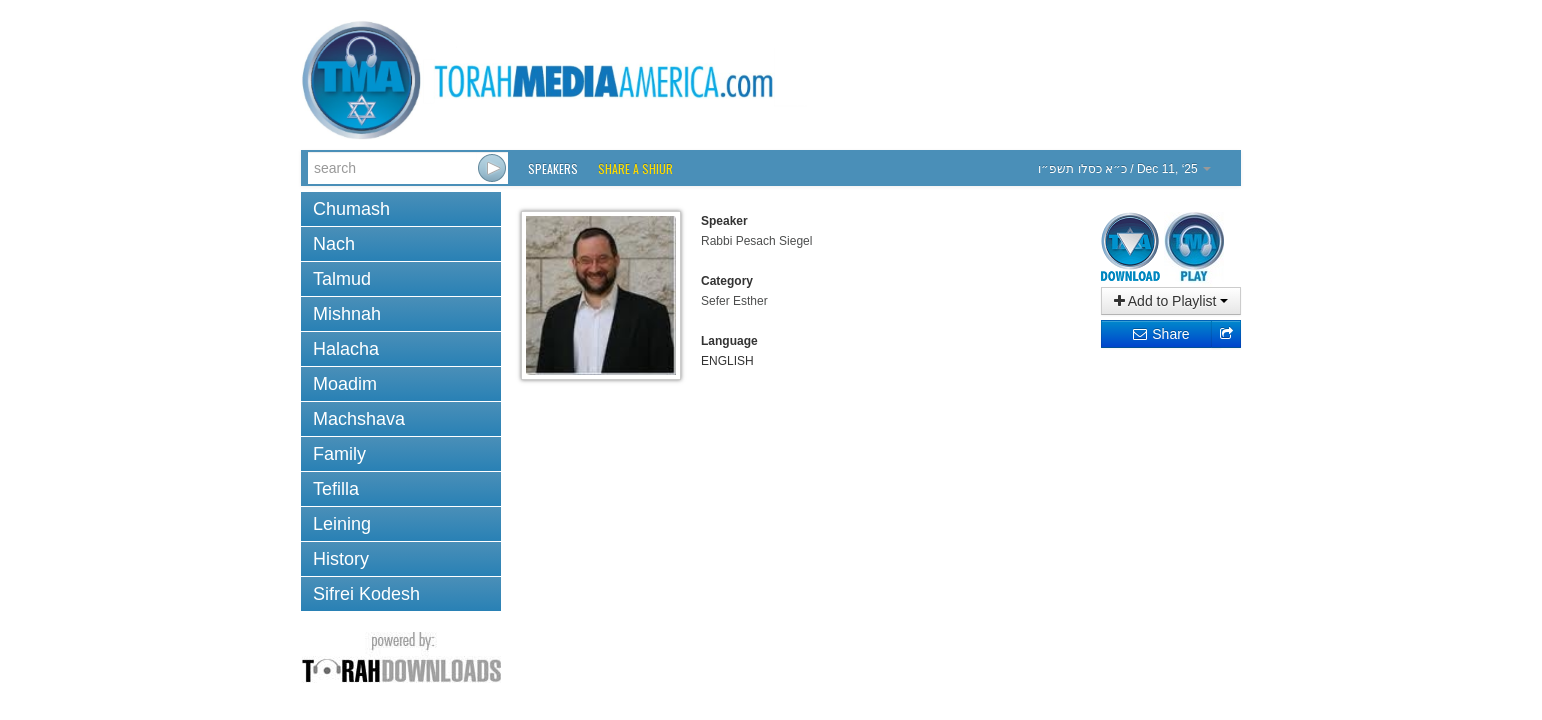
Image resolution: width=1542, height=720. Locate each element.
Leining (342, 524)
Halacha (346, 349)
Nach (334, 244)
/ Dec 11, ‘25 (1124, 169)
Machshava (359, 419)
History (341, 559)
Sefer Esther (734, 301)
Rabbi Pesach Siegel (756, 241)
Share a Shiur (635, 168)
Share (1160, 334)
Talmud (342, 279)
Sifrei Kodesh (366, 594)
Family (339, 454)
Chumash (351, 209)
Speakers (553, 168)
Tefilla (336, 489)
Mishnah (347, 314)
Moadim (345, 384)
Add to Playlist (1171, 301)
